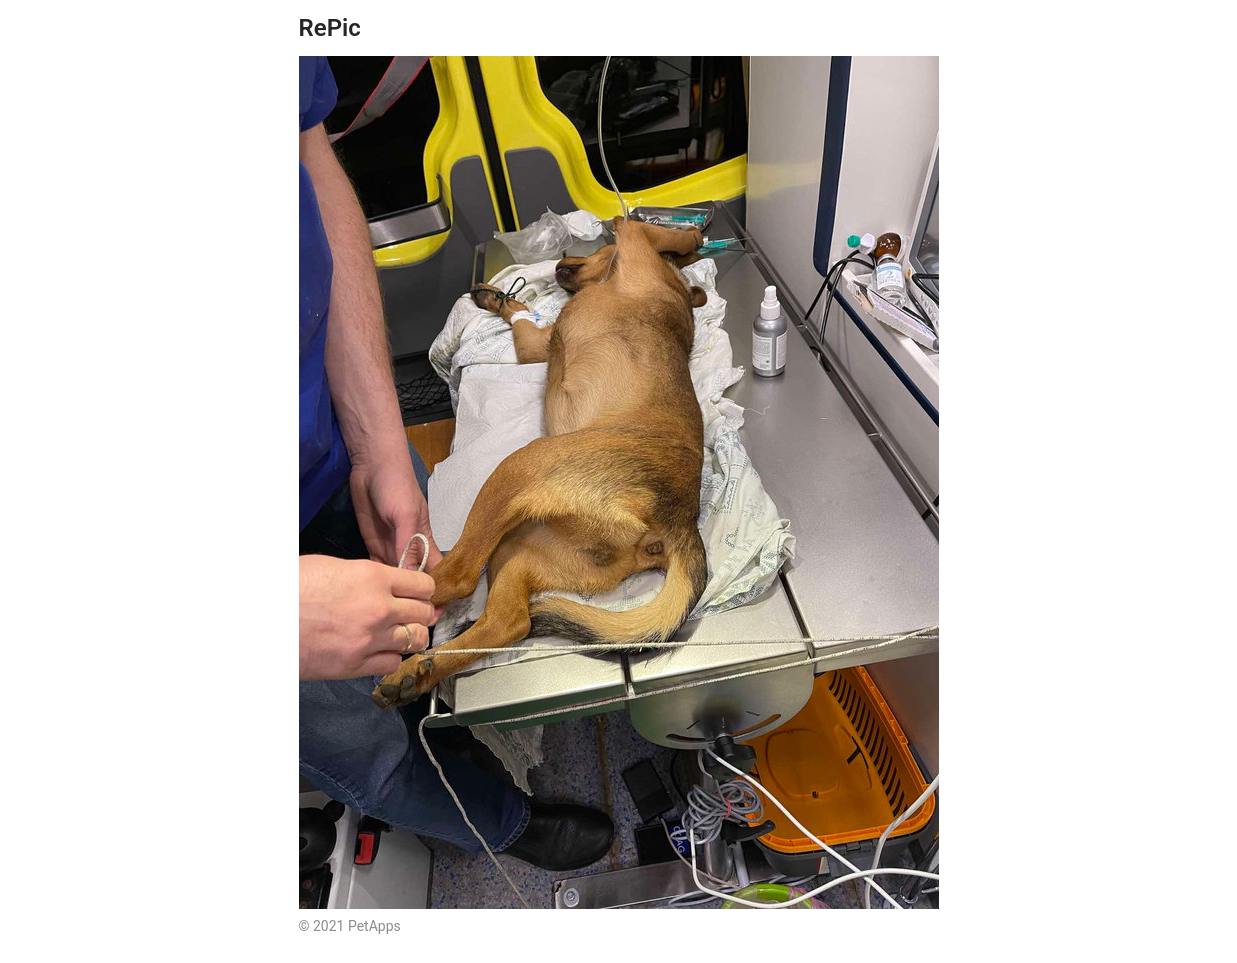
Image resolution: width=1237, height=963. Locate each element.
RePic (330, 28)
